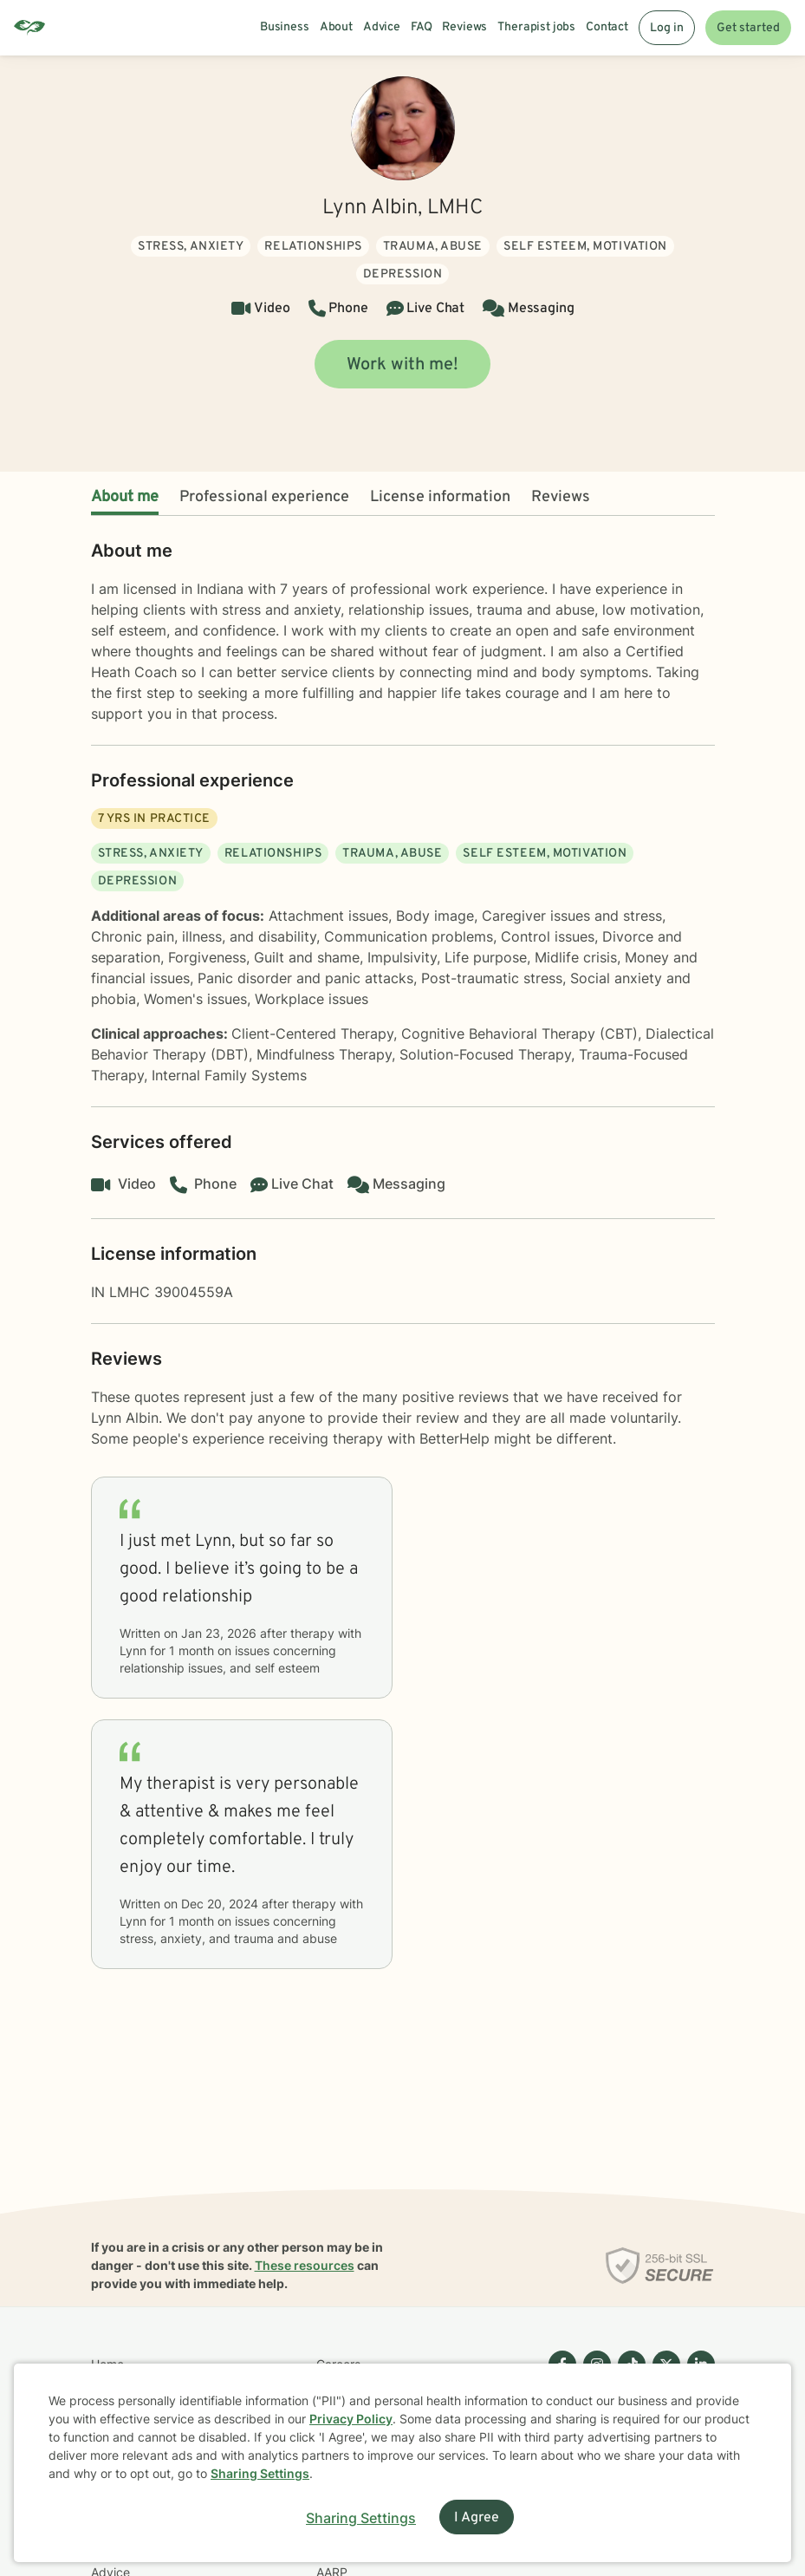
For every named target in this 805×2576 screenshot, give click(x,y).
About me (125, 497)
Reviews (560, 497)
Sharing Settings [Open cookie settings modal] (361, 2518)
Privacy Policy (351, 2418)
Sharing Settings (260, 2473)
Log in (667, 28)
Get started (748, 28)
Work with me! (402, 365)
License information (440, 497)
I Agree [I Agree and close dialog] (476, 2518)
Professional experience (264, 497)
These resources (304, 2265)
